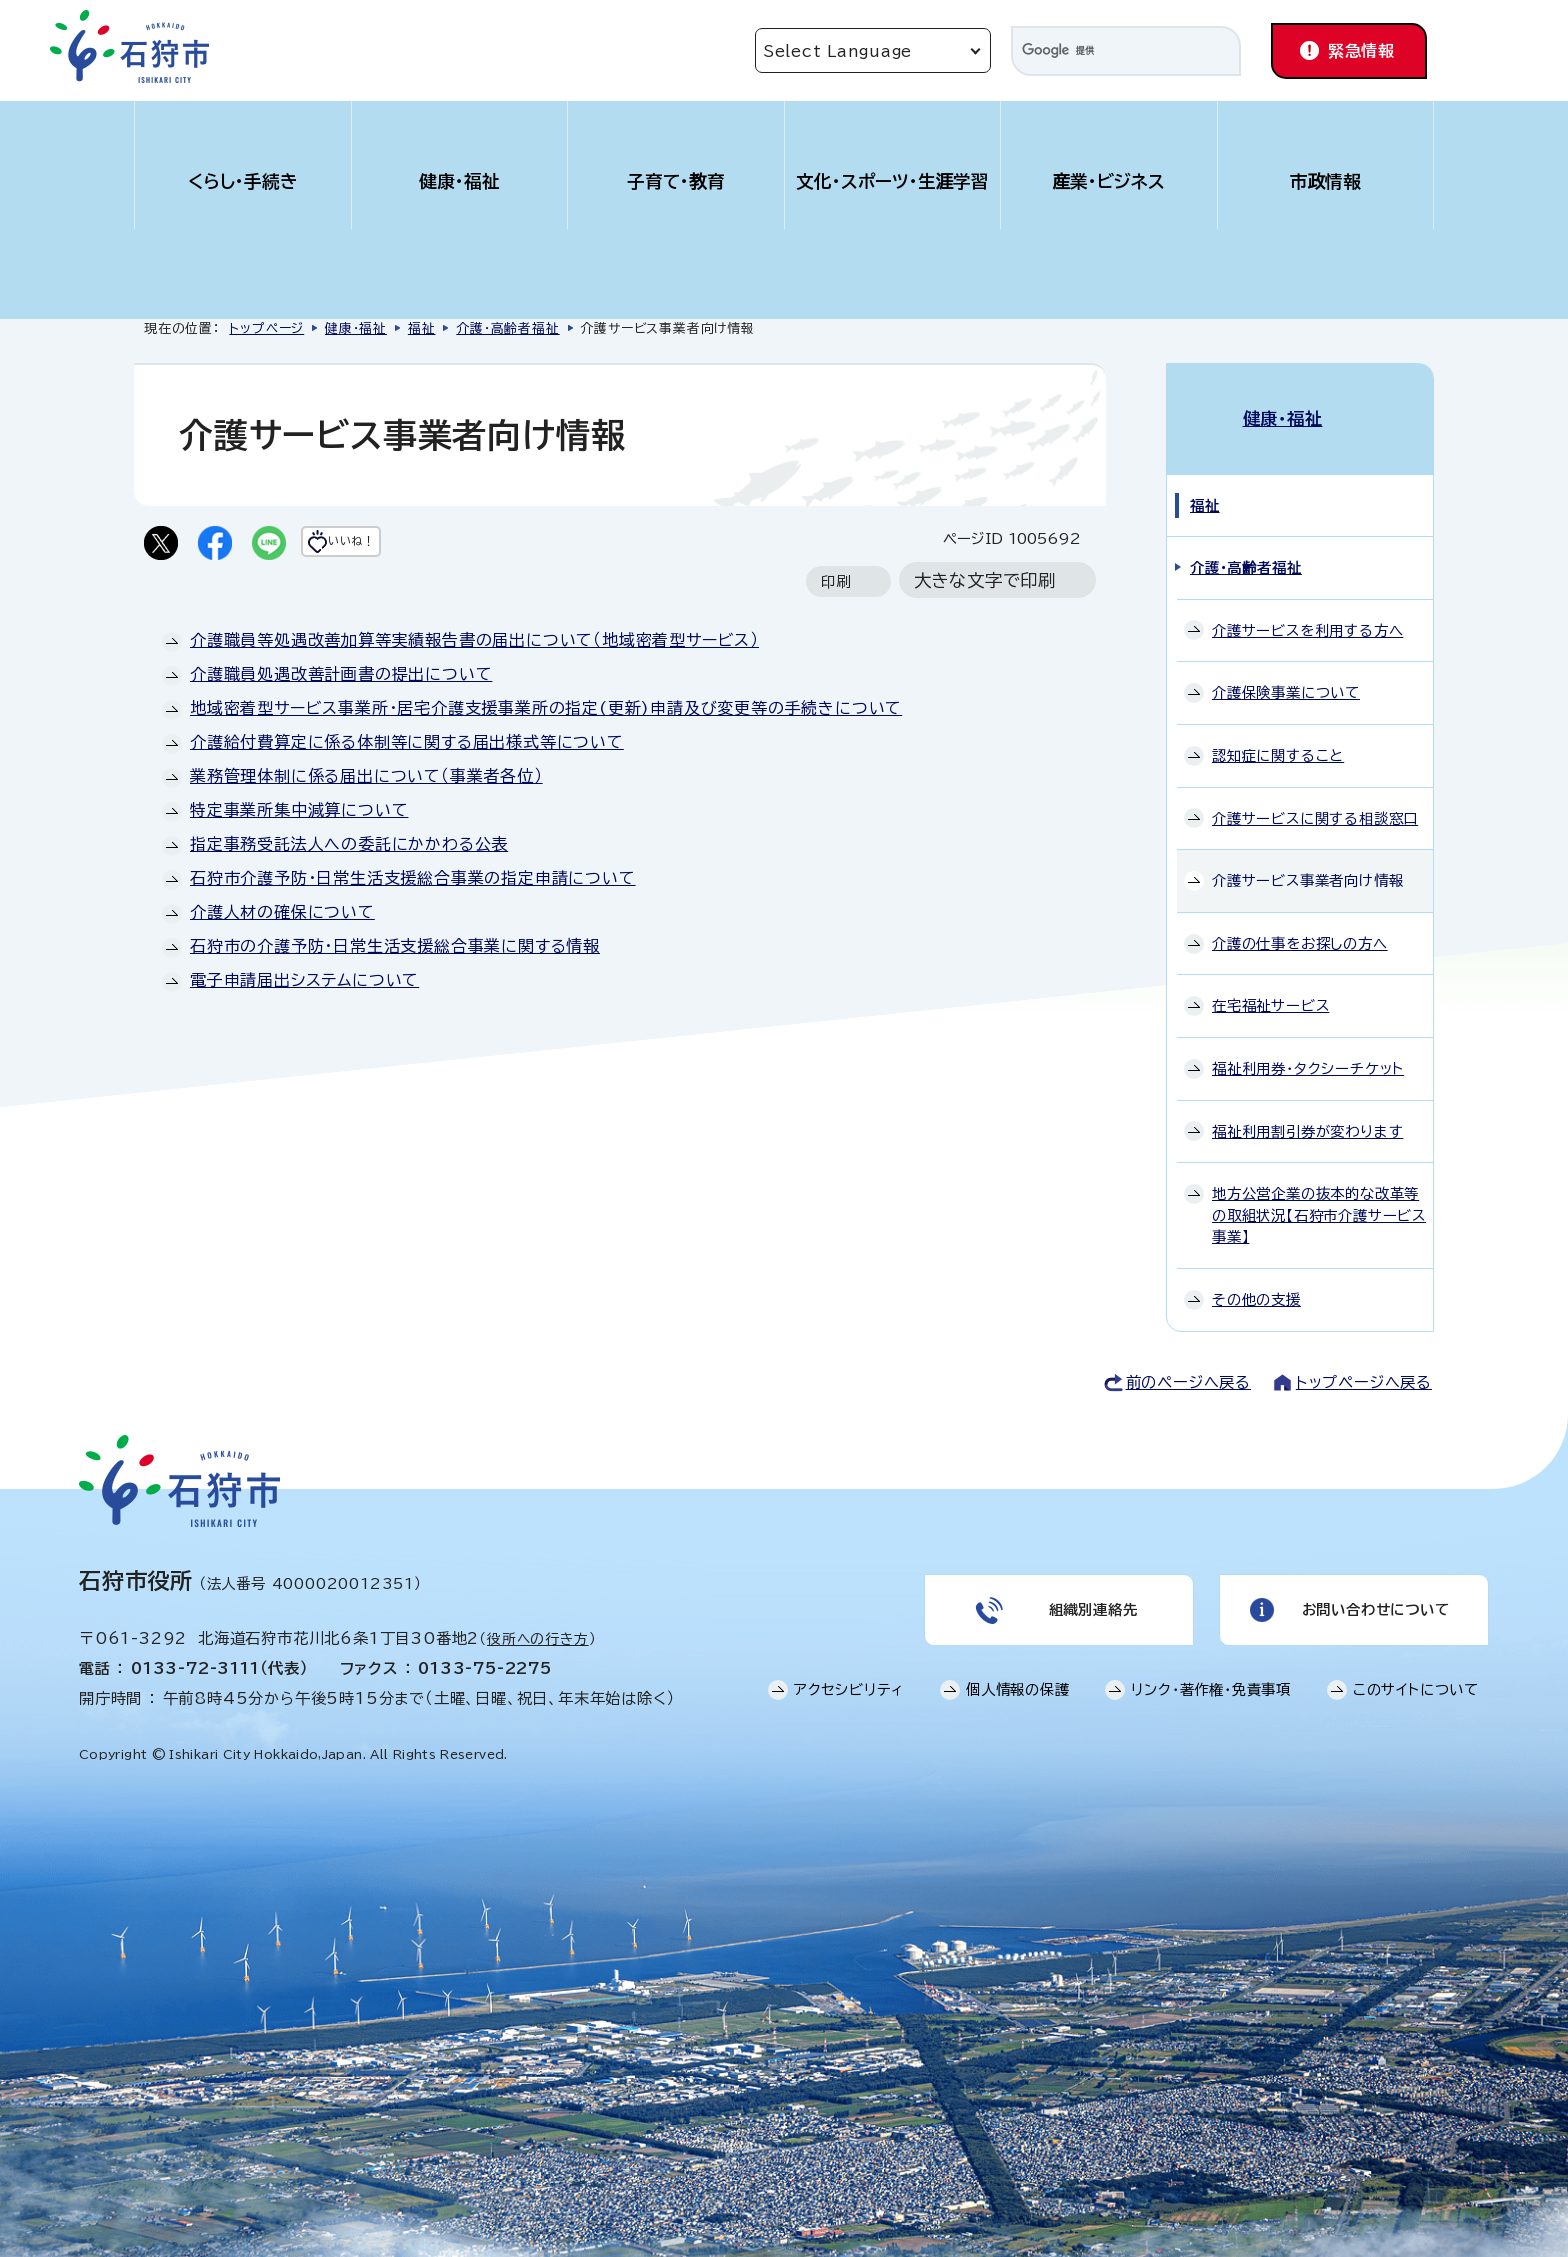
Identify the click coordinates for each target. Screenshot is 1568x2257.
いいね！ (390, 545)
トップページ (266, 328)
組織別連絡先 (1091, 1593)
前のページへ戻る (1188, 1360)
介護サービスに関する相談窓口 (1315, 796)
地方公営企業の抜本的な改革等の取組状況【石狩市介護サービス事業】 (1319, 1194)
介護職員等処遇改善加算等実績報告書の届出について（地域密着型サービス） (474, 644)
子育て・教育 (676, 181)
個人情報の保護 (1018, 1677)
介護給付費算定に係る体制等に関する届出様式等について (407, 746)
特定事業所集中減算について (299, 814)
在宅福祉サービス (1270, 984)
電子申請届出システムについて (304, 984)
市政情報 (1326, 181)
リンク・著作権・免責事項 (1211, 1677)
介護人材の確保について (282, 916)
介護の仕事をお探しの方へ (1300, 921)
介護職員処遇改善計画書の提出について (341, 678)
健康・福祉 (459, 181)
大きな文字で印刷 (985, 584)
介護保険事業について (1286, 671)
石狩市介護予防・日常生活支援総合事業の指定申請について (413, 882)
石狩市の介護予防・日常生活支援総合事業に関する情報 (395, 950)
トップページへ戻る (1364, 1360)
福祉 (422, 328)
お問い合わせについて (1374, 1593)
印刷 (836, 585)
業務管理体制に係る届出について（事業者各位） (366, 780)
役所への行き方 (538, 1617)
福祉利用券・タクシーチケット (1308, 1047)
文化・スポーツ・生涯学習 (893, 181)
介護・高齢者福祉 (507, 328)
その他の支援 (1256, 1278)
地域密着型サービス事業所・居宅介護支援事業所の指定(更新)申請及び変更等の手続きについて (546, 712)
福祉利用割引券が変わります (1307, 1109)
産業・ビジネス (1109, 181)
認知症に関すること (1278, 734)
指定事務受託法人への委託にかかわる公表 (349, 848)
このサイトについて (1416, 1677)
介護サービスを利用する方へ (1307, 608)
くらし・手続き (243, 181)
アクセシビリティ (849, 1677)
